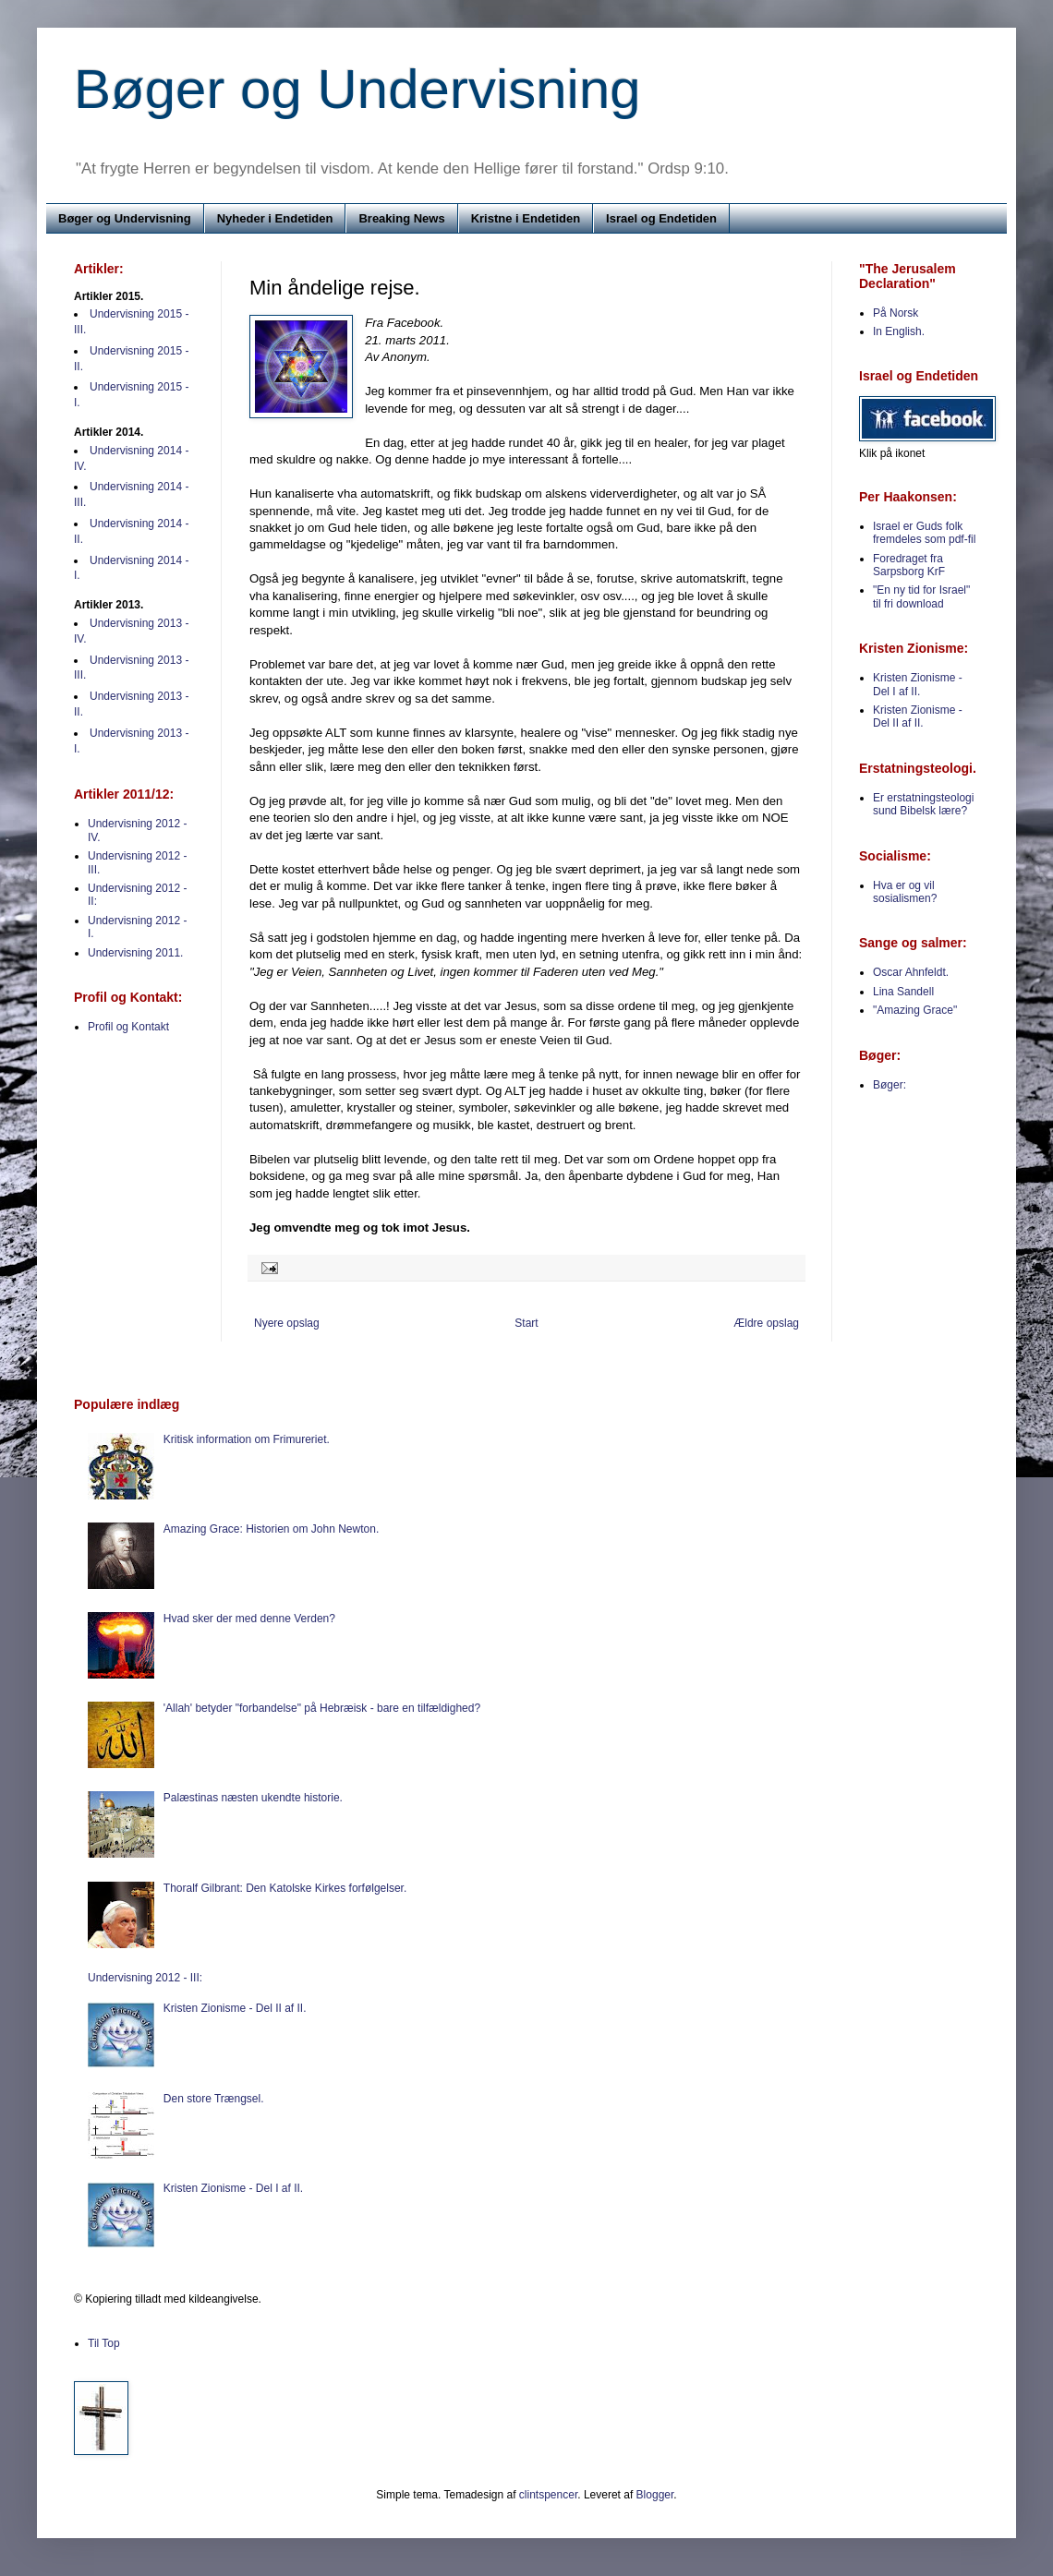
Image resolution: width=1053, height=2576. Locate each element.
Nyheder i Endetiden (275, 218)
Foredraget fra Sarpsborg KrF (909, 565)
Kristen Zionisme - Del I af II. (917, 684)
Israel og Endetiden (661, 218)
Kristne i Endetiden (525, 218)
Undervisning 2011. (135, 952)
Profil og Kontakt (128, 1026)
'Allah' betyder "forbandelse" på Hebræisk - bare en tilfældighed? (321, 1708)
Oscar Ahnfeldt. (911, 972)
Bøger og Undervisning (357, 89)
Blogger (655, 2494)
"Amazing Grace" (915, 1010)
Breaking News (401, 218)
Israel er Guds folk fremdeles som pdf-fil (924, 533)
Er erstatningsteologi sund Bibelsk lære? (923, 804)
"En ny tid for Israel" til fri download (921, 596)
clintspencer (548, 2494)
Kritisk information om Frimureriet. (246, 1439)
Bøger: (889, 1084)
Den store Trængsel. (213, 2098)
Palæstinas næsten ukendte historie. (253, 1797)
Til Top (104, 2343)
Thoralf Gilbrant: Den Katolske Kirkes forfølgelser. (284, 1888)
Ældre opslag (766, 1323)
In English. (899, 331)
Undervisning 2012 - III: (145, 1977)
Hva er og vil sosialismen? (905, 892)
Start (526, 1323)
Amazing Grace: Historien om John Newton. (271, 1529)
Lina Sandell (903, 991)
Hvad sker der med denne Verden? (249, 1618)
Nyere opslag (287, 1323)
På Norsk (895, 313)
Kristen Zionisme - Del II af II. (917, 716)
